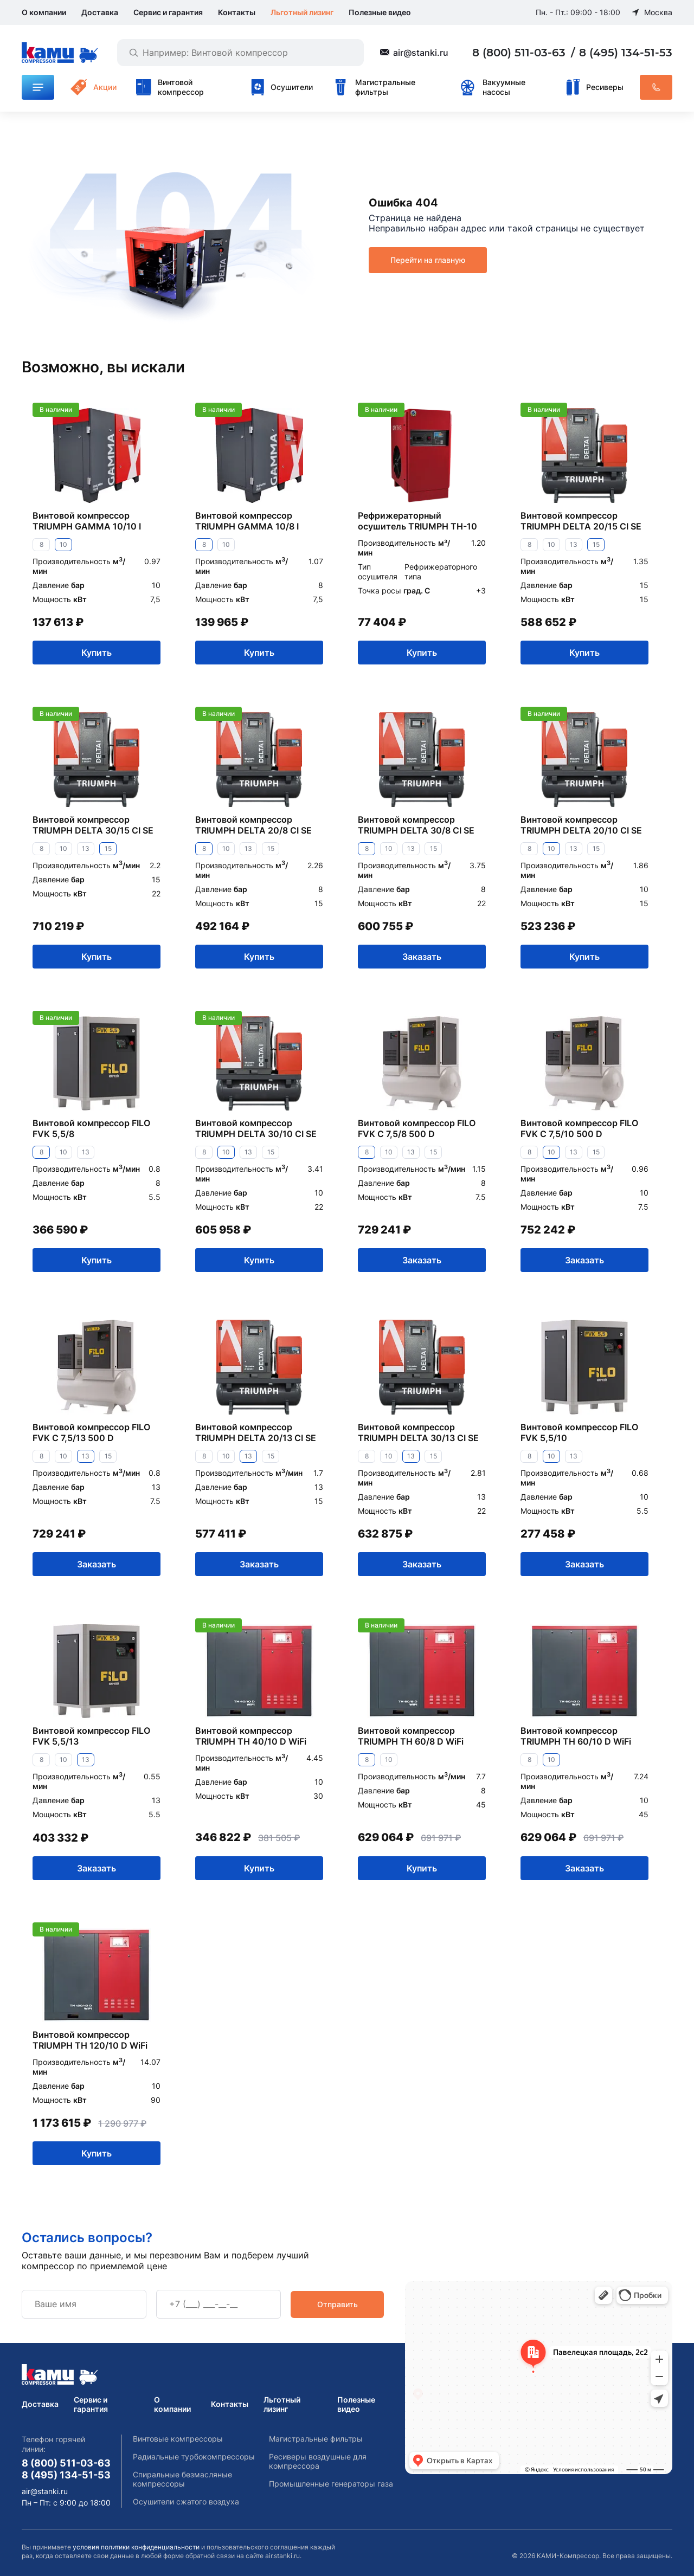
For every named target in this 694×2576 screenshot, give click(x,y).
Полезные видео (380, 12)
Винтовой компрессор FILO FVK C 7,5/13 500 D (91, 1432)
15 (596, 544)
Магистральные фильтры (316, 2438)
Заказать (421, 956)
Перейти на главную (427, 260)
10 (63, 544)
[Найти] (133, 52)
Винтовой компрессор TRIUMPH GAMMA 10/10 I (87, 521)
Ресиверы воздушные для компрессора (318, 2461)
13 (573, 544)
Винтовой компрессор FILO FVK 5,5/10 (579, 1432)
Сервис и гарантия (168, 12)
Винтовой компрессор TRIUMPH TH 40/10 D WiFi (250, 1736)
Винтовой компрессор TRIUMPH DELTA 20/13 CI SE (255, 1432)
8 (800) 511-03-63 (520, 52)
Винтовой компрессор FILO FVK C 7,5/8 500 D (416, 1128)
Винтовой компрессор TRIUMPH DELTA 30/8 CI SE (416, 825)
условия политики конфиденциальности (136, 2547)
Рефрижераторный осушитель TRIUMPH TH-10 (417, 521)
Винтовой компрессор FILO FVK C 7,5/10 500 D (579, 1128)
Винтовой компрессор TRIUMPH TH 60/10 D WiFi (575, 1736)
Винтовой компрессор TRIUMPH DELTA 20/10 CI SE (581, 825)
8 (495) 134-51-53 (625, 52)
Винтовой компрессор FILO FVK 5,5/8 (91, 1128)
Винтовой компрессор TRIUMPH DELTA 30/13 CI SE (418, 1432)
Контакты (236, 12)
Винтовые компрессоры (178, 2438)
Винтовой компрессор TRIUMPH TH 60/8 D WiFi (411, 1736)
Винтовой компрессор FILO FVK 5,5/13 (91, 1736)
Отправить (337, 2304)
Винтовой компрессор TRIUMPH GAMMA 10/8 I (247, 521)
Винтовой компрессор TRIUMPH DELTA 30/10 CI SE (256, 1128)
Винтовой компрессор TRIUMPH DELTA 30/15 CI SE (93, 825)
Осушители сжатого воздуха (186, 2501)
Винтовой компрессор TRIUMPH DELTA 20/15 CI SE (580, 521)
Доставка (99, 12)
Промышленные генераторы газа (331, 2483)
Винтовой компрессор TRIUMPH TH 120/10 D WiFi (90, 2040)
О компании (44, 12)
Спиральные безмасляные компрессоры (182, 2479)
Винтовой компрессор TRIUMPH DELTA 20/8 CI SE (253, 825)
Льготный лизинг (302, 12)
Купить (96, 652)
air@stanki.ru (420, 52)
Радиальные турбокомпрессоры (194, 2456)
